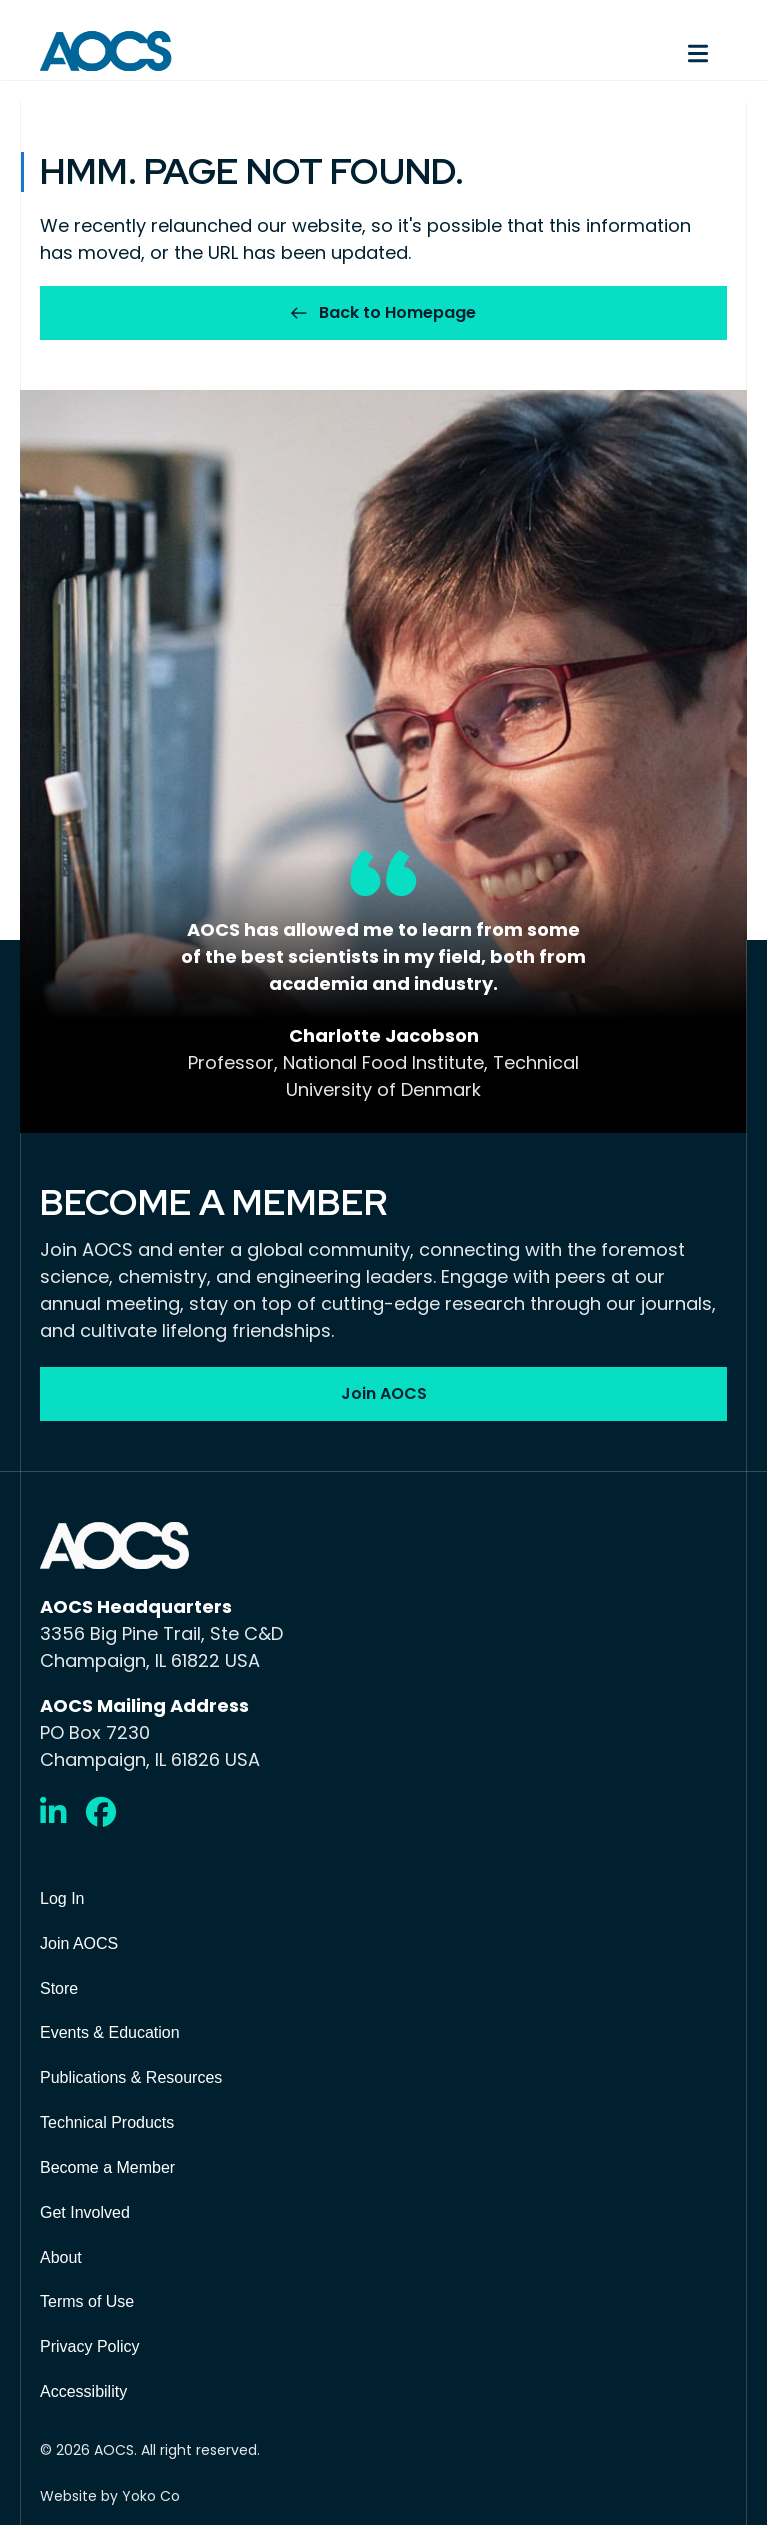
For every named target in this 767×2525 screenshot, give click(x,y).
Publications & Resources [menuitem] (131, 2077)
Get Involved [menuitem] (85, 2212)
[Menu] (566, 51)
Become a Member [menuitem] (107, 2167)
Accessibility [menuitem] (83, 2391)
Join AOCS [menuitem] (79, 1943)
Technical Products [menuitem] (107, 2122)
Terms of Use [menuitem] (87, 2301)
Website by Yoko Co (110, 2496)
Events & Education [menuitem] (110, 2032)
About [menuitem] (61, 2257)
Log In (62, 1898)
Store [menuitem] (59, 1988)
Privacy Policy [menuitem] (90, 2346)
